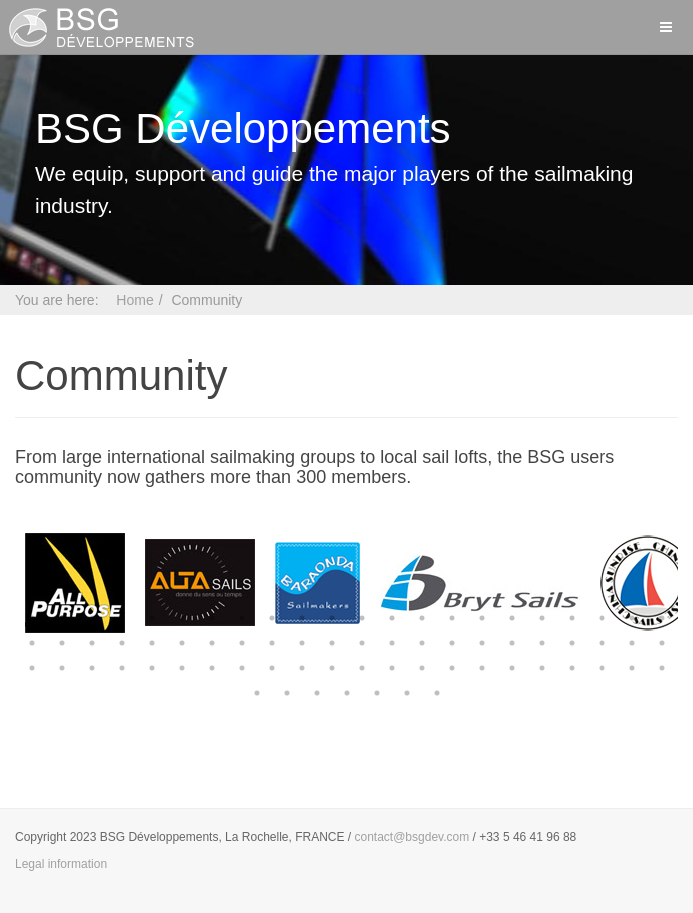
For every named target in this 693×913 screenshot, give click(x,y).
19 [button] (572, 618)
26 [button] (122, 643)
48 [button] (122, 668)
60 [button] (482, 668)
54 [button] (302, 668)
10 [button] (302, 618)
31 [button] (272, 643)
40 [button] (542, 643)
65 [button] (632, 668)
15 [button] (452, 618)
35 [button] (392, 643)
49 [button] (152, 668)
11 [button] (332, 618)
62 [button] (542, 668)
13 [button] (392, 618)
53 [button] (272, 668)
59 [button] (452, 668)
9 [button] (272, 618)
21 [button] (632, 618)
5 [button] (152, 618)
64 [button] (602, 668)
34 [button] (362, 643)
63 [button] (572, 668)
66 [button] (662, 668)
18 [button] (542, 618)
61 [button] (512, 668)
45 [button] (32, 668)
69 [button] (317, 693)
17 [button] (512, 618)
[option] (75, 583)
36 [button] (422, 643)
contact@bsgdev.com (412, 837)
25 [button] (92, 643)
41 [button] (572, 643)
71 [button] (377, 693)
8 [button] (242, 618)
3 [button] (92, 618)
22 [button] (662, 618)
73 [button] (437, 693)
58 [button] (422, 668)
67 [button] (257, 693)
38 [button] (482, 643)
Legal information (61, 864)
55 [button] (332, 668)
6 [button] (182, 618)
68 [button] (287, 693)
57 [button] (392, 668)
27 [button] (152, 643)
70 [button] (347, 693)
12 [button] (362, 618)
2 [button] (62, 618)
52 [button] (242, 668)
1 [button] (32, 618)
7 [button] (212, 618)
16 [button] (482, 618)
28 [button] (182, 643)
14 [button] (422, 618)
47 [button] (92, 668)
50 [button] (182, 668)
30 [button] (242, 643)
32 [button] (302, 643)
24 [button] (62, 643)
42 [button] (602, 643)
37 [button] (452, 643)
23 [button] (32, 643)
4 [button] (122, 618)
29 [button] (212, 643)
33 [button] (332, 643)
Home (134, 300)
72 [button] (407, 693)
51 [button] (212, 668)
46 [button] (62, 668)
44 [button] (662, 643)
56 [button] (362, 668)
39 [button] (512, 643)
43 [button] (632, 643)
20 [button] (602, 618)
